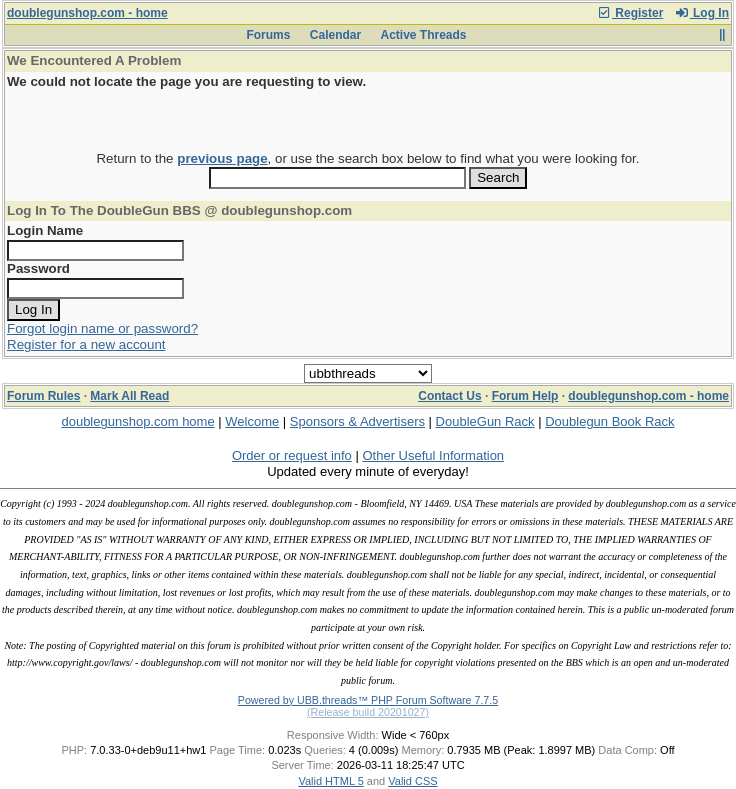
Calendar (335, 35)
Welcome (252, 421)
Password (38, 268)
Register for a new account (86, 344)
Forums (268, 35)
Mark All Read (129, 396)
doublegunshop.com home (137, 421)
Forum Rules (43, 396)
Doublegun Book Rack (609, 421)
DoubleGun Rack (485, 421)
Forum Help (525, 396)
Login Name (45, 230)
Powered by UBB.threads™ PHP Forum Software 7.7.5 (368, 700)
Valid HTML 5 (330, 781)
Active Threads (424, 35)
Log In (702, 13)
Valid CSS (412, 781)
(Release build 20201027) (368, 712)
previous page (222, 158)
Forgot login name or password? (102, 328)
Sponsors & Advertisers (357, 421)
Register (630, 13)
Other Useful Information (433, 455)
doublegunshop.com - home (87, 13)
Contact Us (449, 396)
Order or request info (292, 455)
